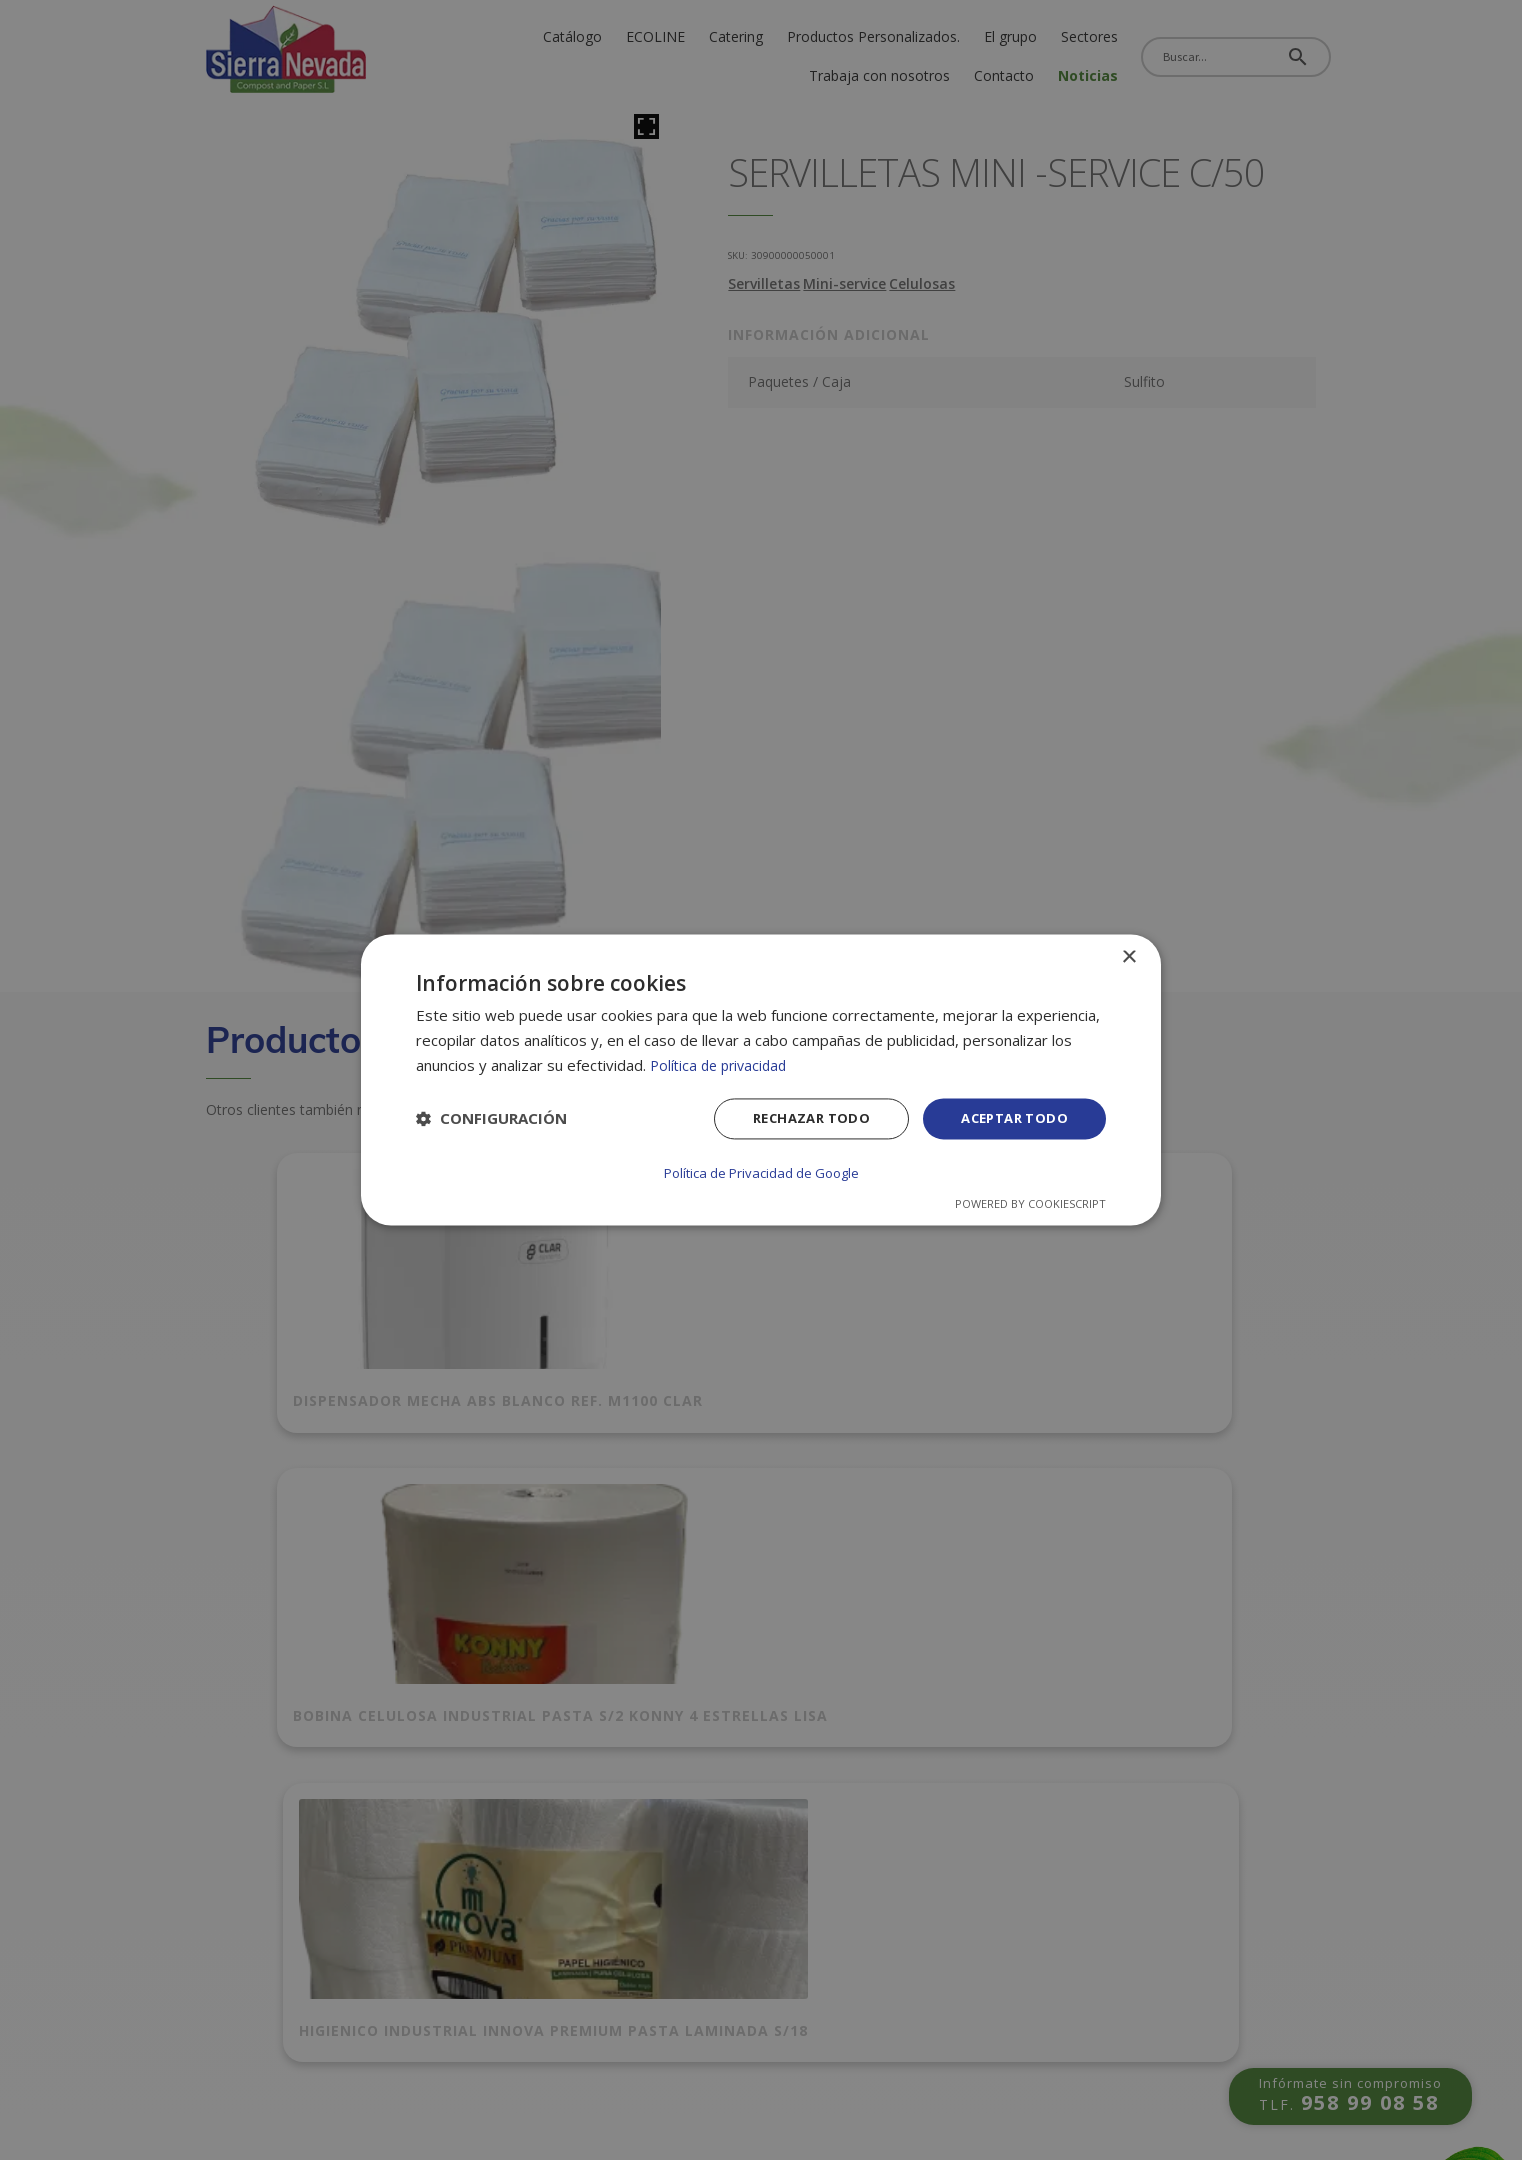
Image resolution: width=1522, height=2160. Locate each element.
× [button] (1128, 958)
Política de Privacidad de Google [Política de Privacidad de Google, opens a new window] (761, 1173)
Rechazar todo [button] (798, 1120)
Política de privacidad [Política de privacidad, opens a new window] (722, 1066)
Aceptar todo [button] (1010, 1120)
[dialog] (761, 1079)
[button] (491, 1121)
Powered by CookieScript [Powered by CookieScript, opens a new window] (1030, 1203)
